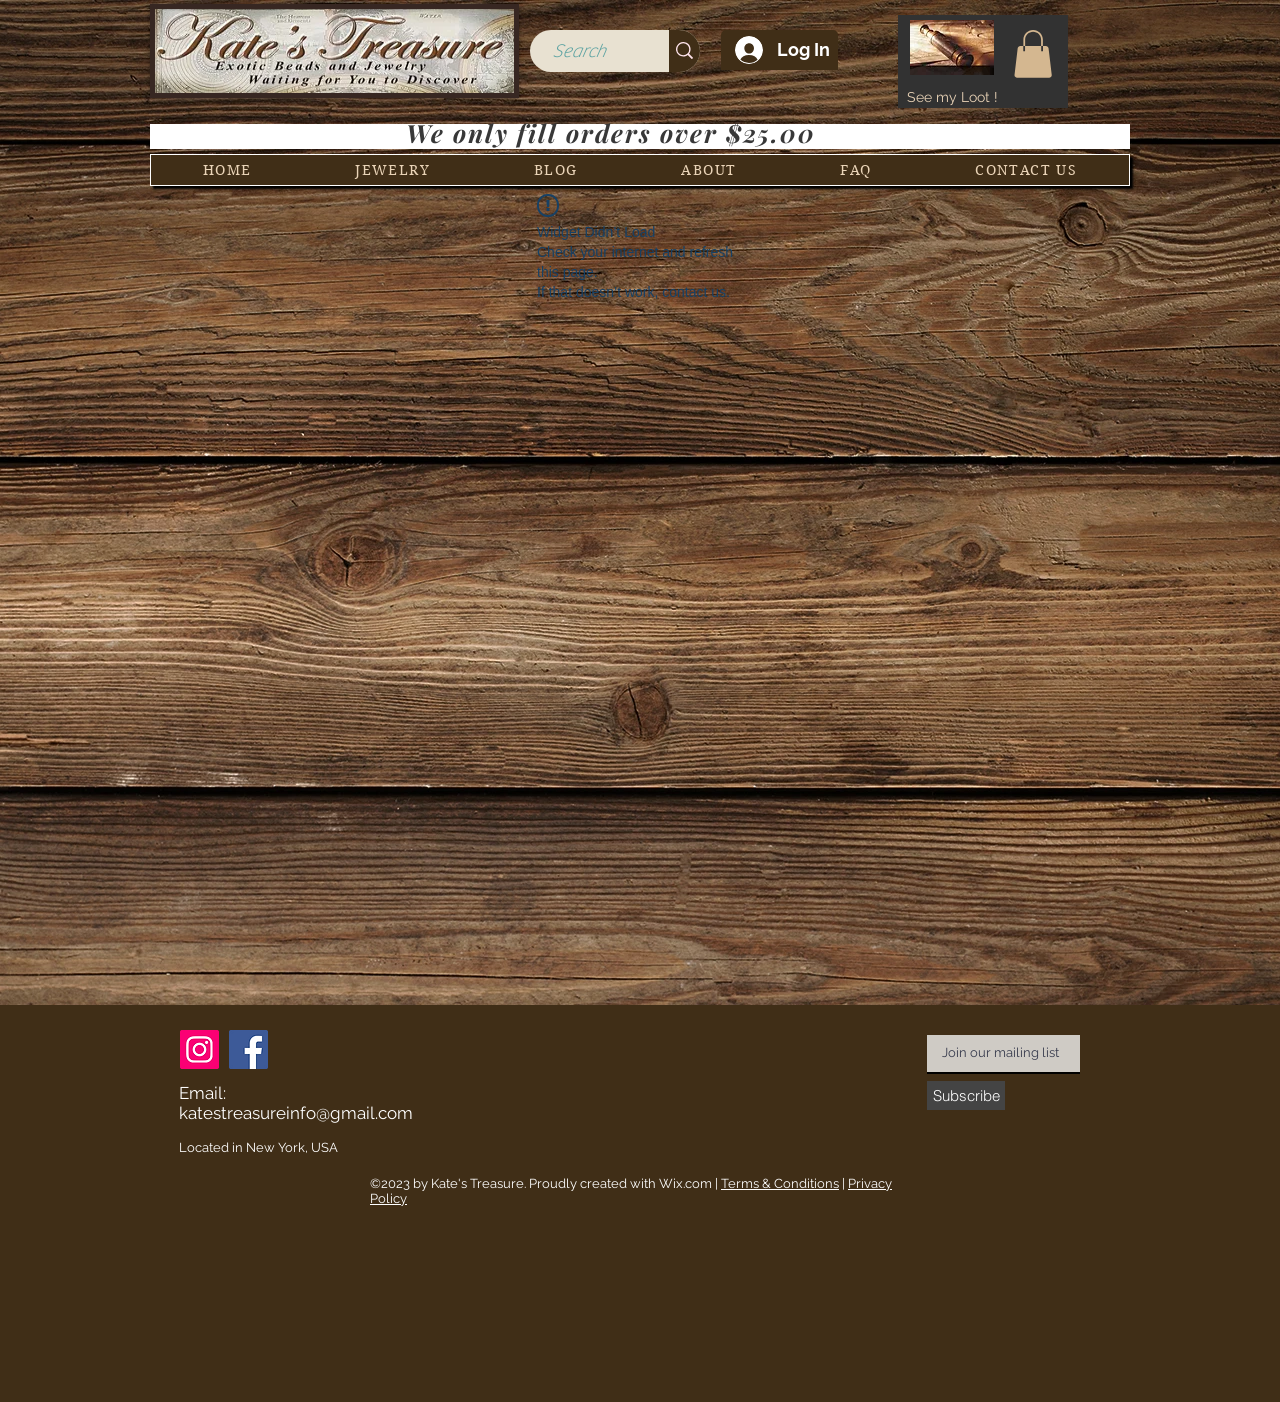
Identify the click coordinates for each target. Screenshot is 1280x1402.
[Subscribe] (966, 1095)
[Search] (578, 51)
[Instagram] (199, 1049)
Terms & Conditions (780, 1183)
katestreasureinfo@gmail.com (296, 1113)
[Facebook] (248, 1049)
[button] (1033, 54)
